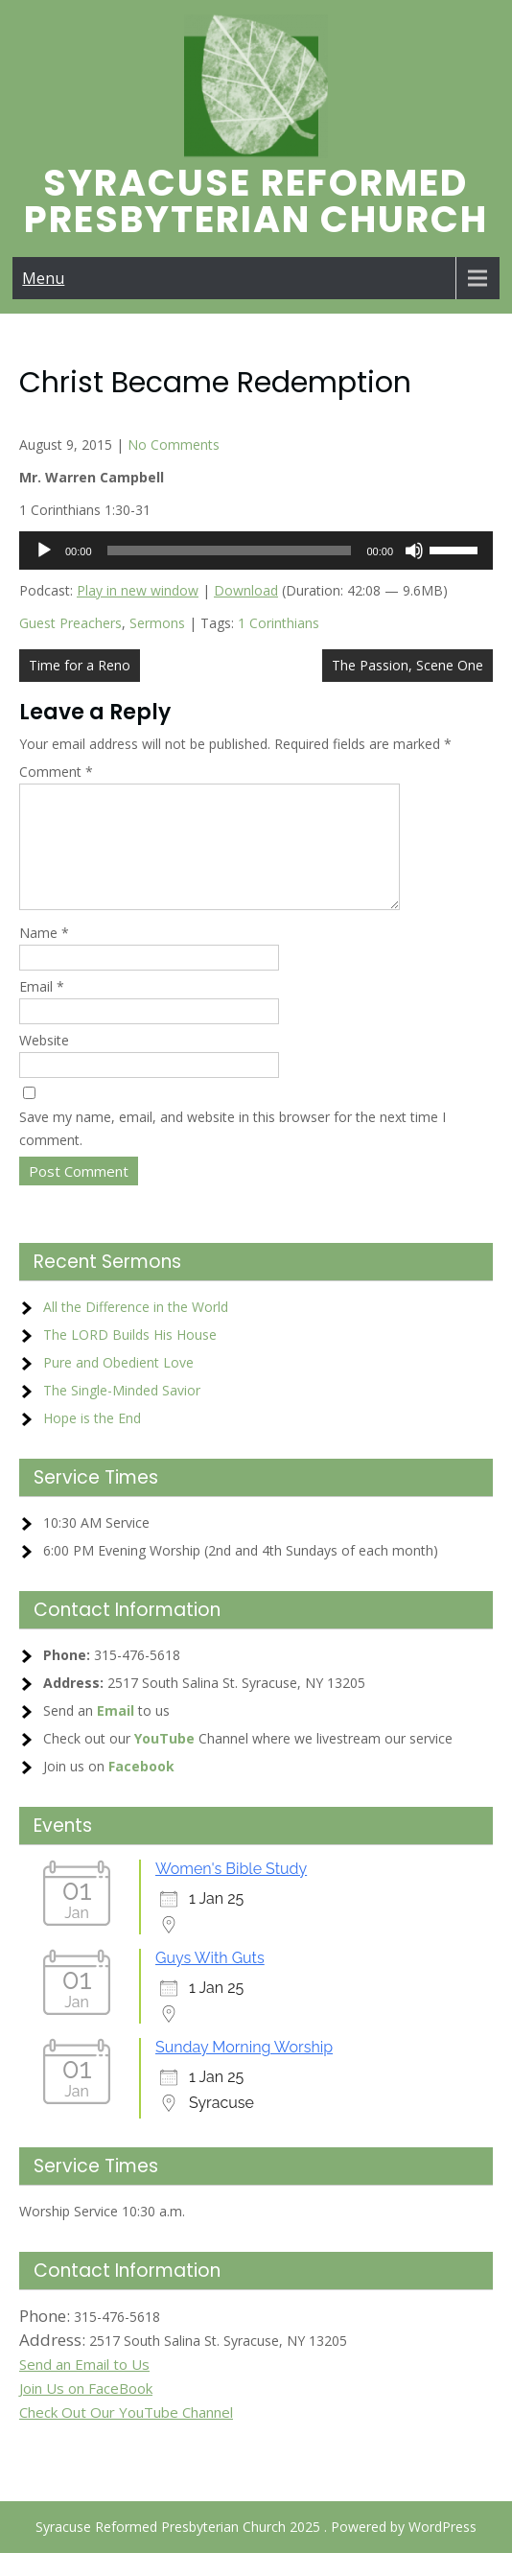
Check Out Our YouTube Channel (126, 2435)
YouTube (164, 1761)
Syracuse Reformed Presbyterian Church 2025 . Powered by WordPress (256, 2550)
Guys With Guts (210, 1981)
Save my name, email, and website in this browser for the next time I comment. (232, 1151)
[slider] (229, 550)
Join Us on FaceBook (85, 2411)
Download (246, 590)
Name (44, 956)
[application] (256, 550)
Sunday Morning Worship (244, 2070)
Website (44, 1063)
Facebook (141, 1789)
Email (41, 1009)
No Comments (174, 444)
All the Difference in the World (135, 1330)
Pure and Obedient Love (118, 1385)
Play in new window (137, 590)
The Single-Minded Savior (121, 1413)
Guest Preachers (70, 623)
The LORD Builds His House (130, 1357)
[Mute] (414, 550)
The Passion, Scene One (407, 665)
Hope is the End (92, 1441)
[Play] (44, 550)
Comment (56, 771)
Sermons (157, 623)
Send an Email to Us (84, 2387)
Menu (43, 278)
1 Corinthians (278, 623)
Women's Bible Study (231, 1892)
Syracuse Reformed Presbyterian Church (256, 201)
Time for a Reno (79, 665)
